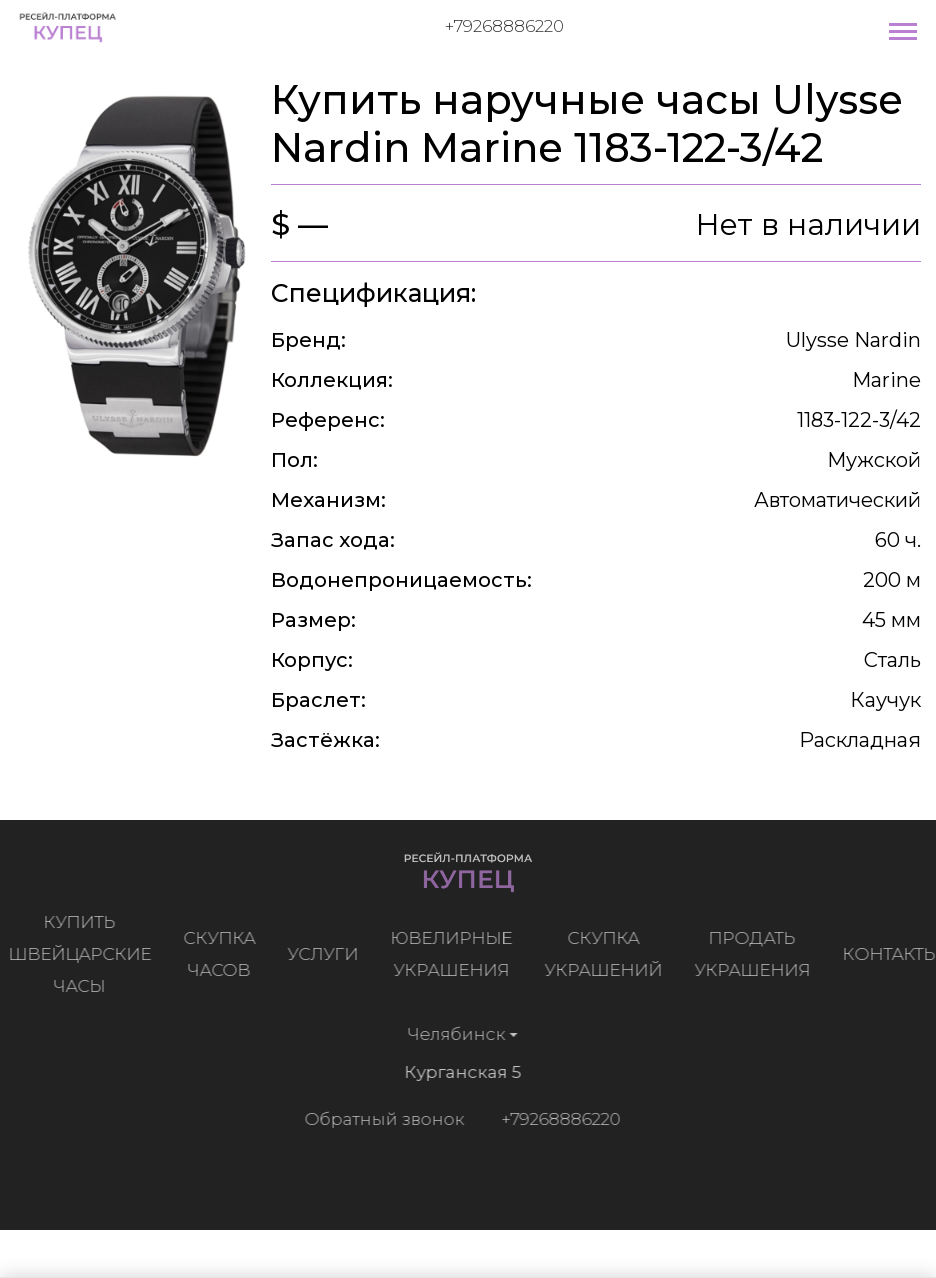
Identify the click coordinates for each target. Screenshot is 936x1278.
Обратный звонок (381, 1119)
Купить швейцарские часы (83, 954)
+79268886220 (504, 26)
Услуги (326, 954)
